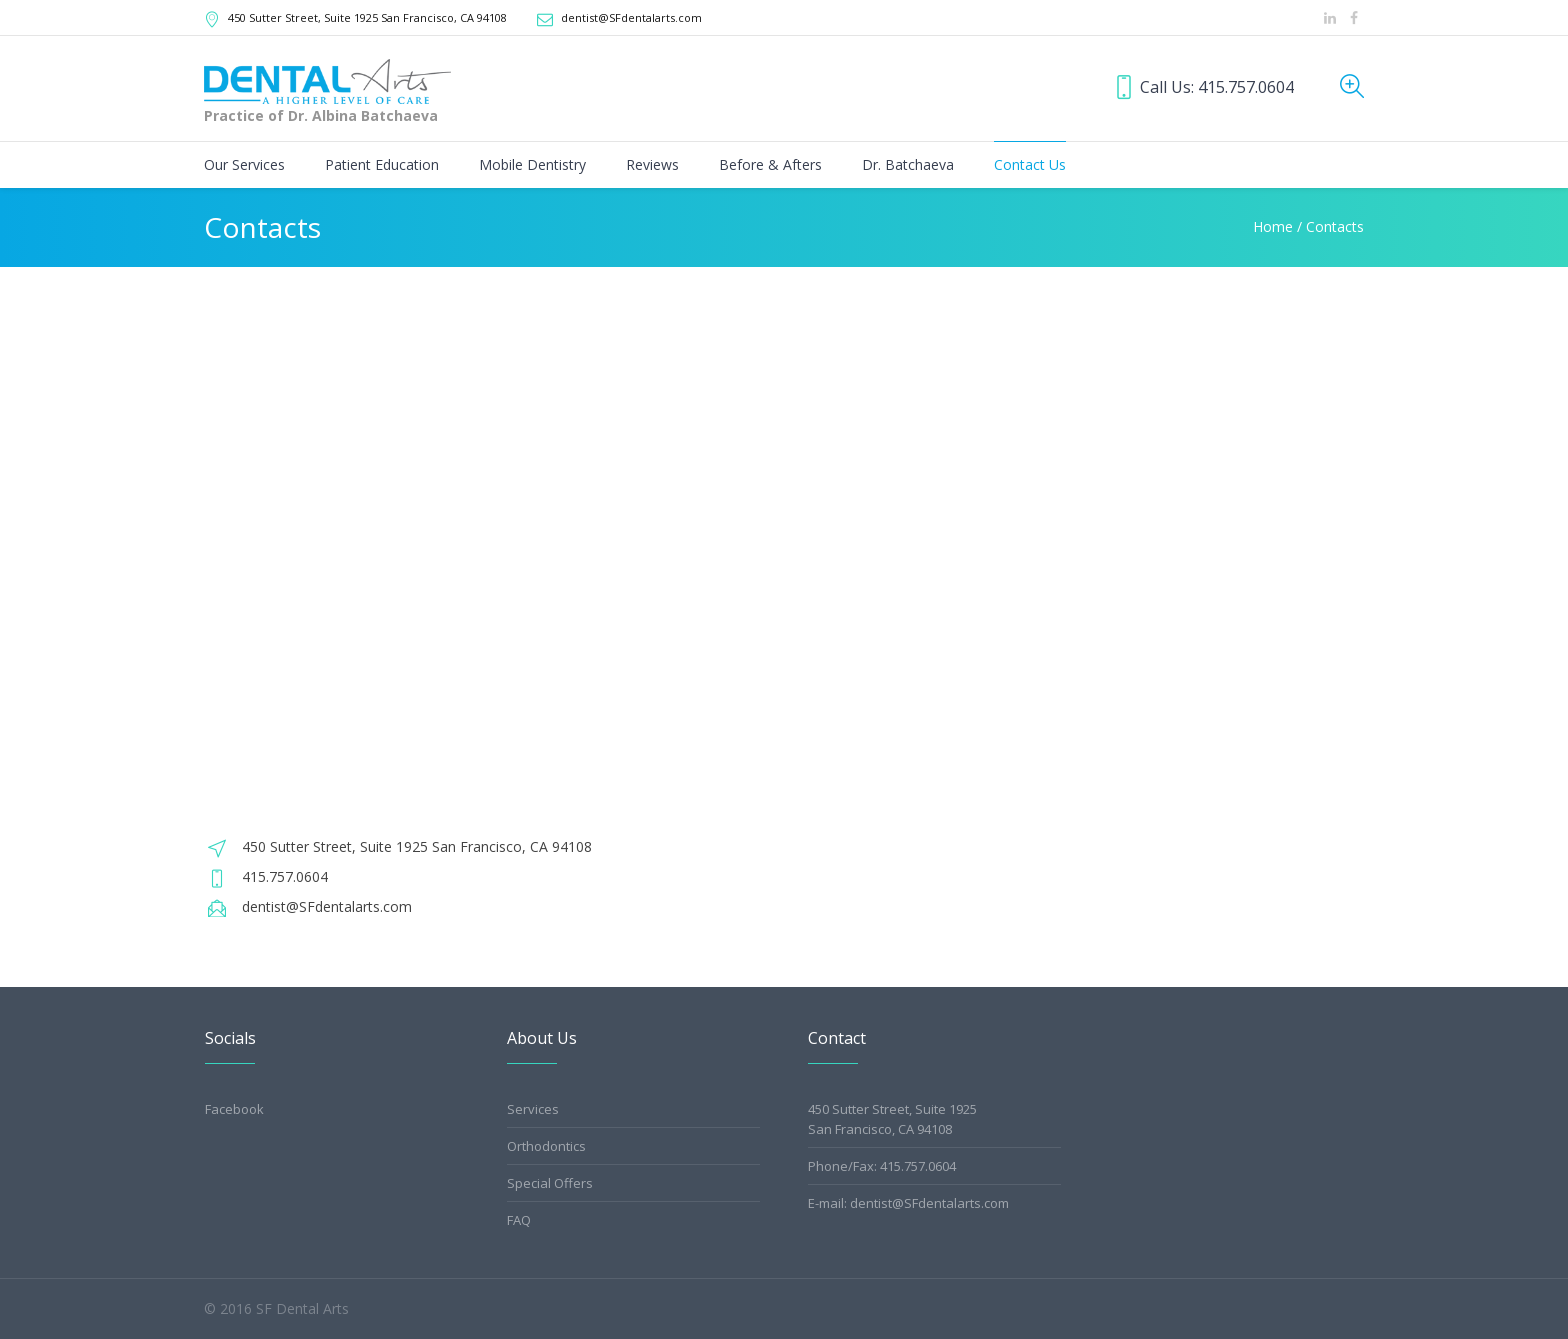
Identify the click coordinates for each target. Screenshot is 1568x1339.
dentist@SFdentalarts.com (631, 17)
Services (533, 1109)
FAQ (519, 1220)
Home (1273, 226)
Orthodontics (546, 1146)
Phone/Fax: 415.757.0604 (882, 1166)
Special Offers (550, 1183)
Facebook (234, 1109)
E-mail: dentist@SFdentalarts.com (908, 1203)
